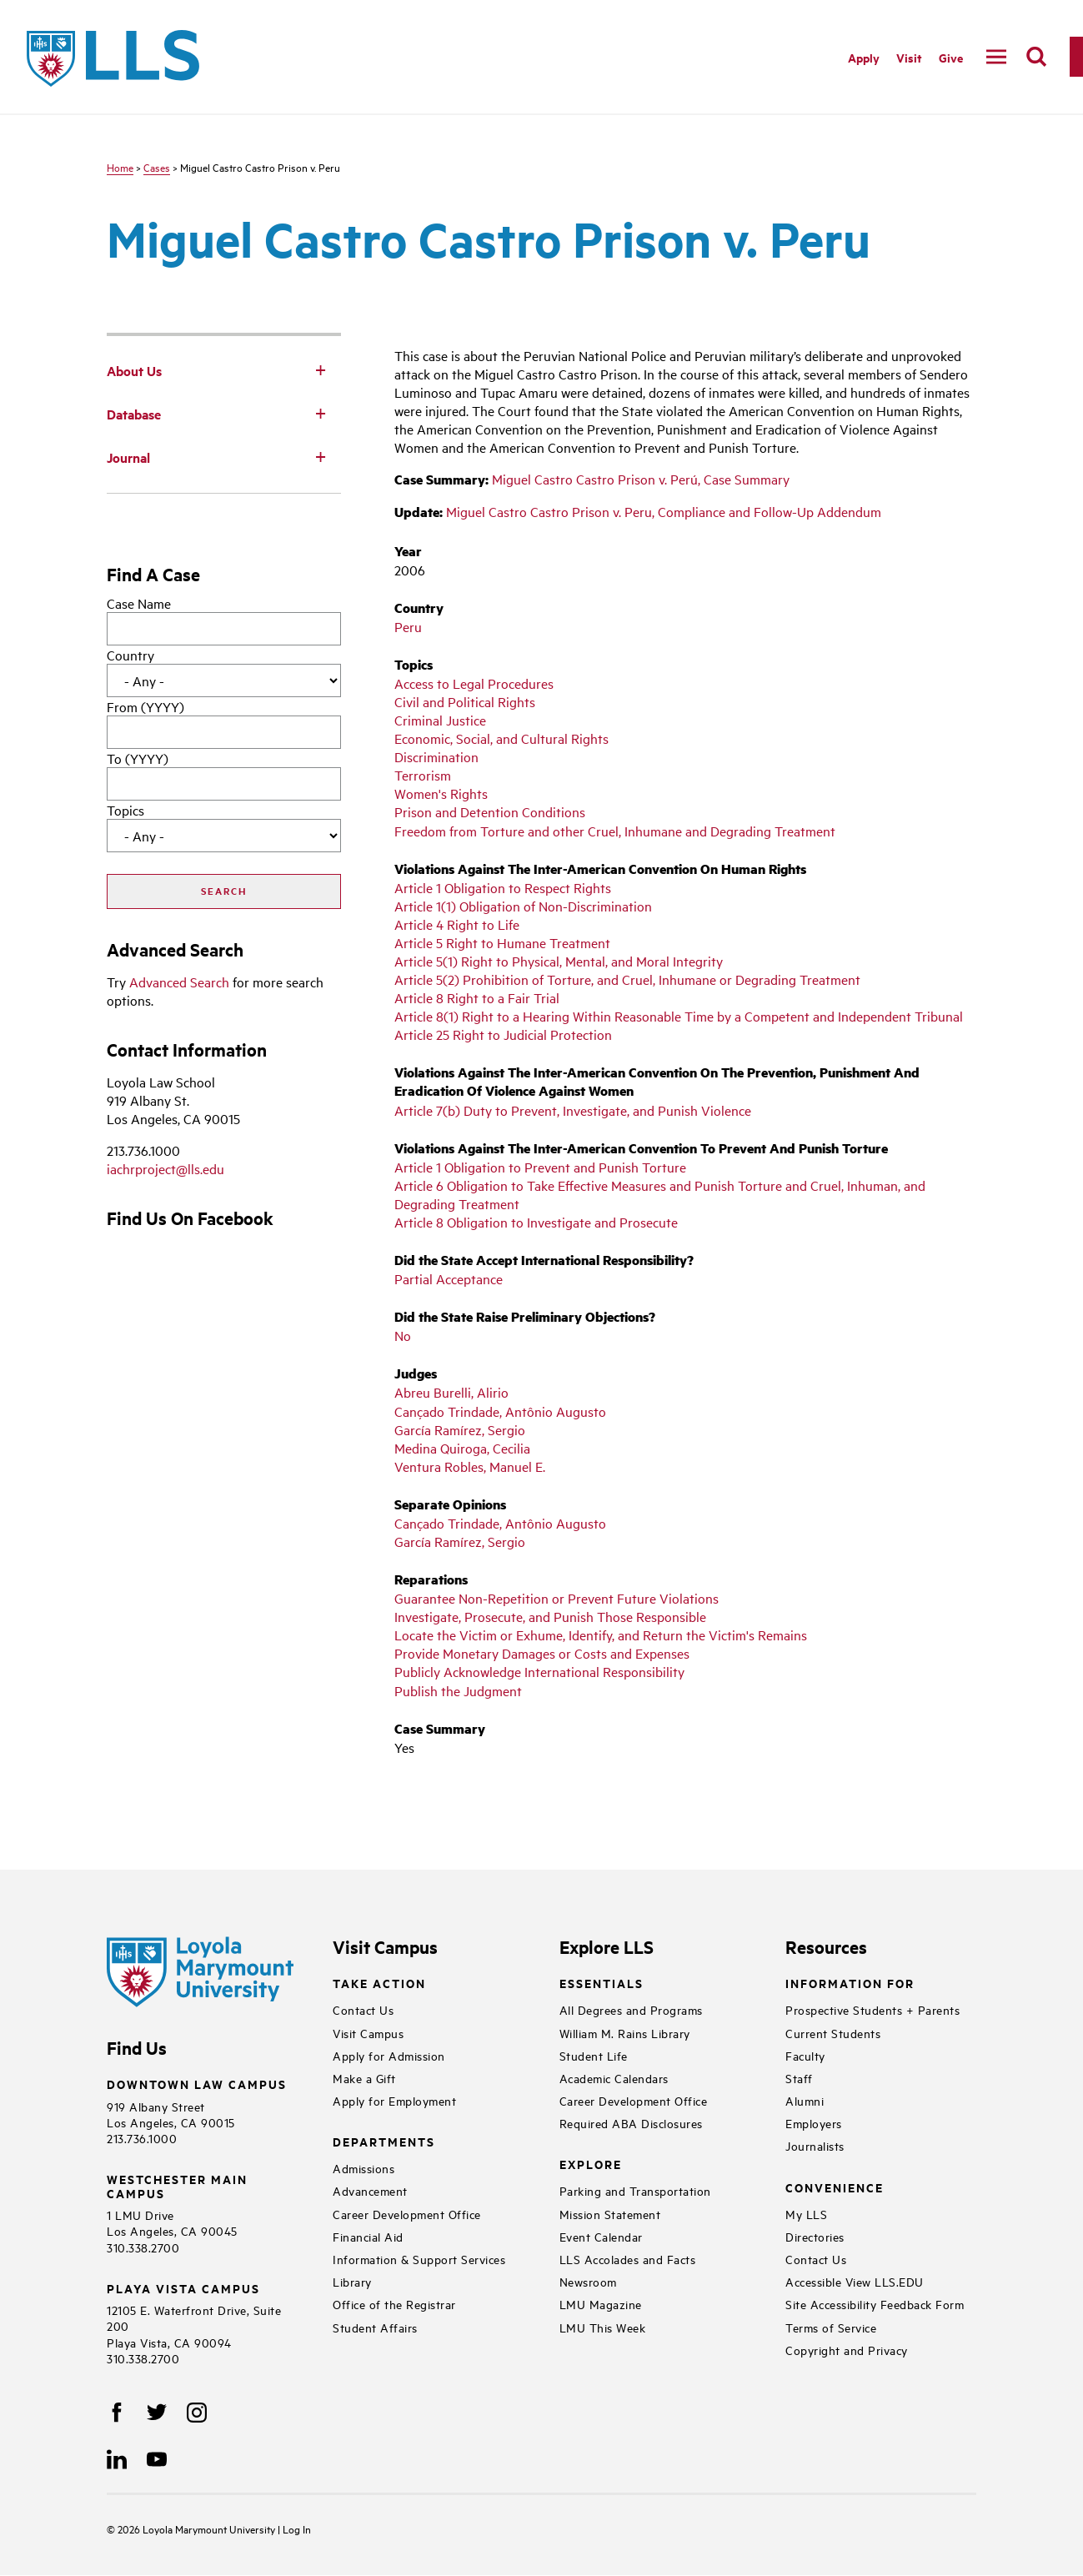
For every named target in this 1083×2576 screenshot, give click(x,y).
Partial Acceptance (448, 1278)
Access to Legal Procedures (474, 683)
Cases (156, 166)
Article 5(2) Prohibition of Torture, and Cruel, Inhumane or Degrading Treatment (627, 979)
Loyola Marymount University (198, 2528)
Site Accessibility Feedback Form (874, 2304)
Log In (297, 2528)
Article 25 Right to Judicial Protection (503, 1034)
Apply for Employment (394, 2100)
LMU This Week (602, 2327)
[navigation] (996, 57)
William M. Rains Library (624, 2033)
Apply (864, 57)
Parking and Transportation (635, 2190)
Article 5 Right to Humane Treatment (502, 942)
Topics (125, 810)
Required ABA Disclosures (631, 2123)
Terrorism (422, 775)
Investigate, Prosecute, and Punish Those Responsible (550, 1616)
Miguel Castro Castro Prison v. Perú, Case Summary (641, 479)
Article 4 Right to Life (456, 924)
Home (120, 166)
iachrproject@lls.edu (165, 1168)
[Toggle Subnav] (321, 369)
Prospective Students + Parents (872, 2009)
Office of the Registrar (394, 2304)
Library (352, 2281)
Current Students (832, 2033)
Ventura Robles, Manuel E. (469, 1466)
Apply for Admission (389, 2055)
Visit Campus (368, 2033)
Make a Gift (364, 2078)
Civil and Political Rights (464, 701)
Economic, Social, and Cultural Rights (501, 738)
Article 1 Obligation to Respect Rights (502, 887)
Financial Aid (368, 2236)
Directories (815, 2236)
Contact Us (363, 2009)
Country (130, 654)
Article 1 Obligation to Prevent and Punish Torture (540, 1166)
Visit (909, 57)
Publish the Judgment (458, 1690)
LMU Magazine (600, 2304)
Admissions (363, 2168)
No (402, 1335)
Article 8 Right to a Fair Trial (476, 997)
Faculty (805, 2055)
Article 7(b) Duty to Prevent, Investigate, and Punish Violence (572, 1110)
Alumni (804, 2100)
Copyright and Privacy (846, 2350)
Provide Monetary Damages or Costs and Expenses (541, 1653)
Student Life (593, 2055)
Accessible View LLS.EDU (854, 2281)
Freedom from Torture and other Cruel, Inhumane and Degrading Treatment (614, 830)
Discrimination (436, 756)
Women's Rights (441, 793)
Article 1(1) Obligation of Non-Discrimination (523, 905)
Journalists (815, 2145)
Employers (813, 2123)
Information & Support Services (419, 2259)
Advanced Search (179, 981)
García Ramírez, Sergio (459, 1429)
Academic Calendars (614, 2078)
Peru (408, 626)
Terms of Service (830, 2327)
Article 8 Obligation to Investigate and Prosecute (536, 1222)
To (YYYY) (137, 758)
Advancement (370, 2190)
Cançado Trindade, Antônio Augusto (500, 1411)
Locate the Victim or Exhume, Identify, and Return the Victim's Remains (600, 1634)
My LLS (806, 2214)
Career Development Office (407, 2214)
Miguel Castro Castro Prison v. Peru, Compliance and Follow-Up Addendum (663, 511)
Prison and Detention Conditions (489, 811)
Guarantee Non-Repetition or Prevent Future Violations (556, 1598)
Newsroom (588, 2281)
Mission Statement (610, 2214)
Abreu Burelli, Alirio (451, 1392)
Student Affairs (375, 2327)
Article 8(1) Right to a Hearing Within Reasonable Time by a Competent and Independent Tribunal (678, 1016)
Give (951, 57)
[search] (1036, 57)
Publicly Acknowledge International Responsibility (539, 1671)
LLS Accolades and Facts (627, 2259)
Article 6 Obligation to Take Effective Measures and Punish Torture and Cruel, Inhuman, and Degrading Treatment (659, 1194)
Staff (799, 2078)
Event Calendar (601, 2236)
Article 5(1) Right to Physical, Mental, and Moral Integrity (558, 961)
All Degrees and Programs (631, 2009)
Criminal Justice (440, 720)
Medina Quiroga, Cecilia (462, 1448)
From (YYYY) (145, 706)
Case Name (139, 603)
